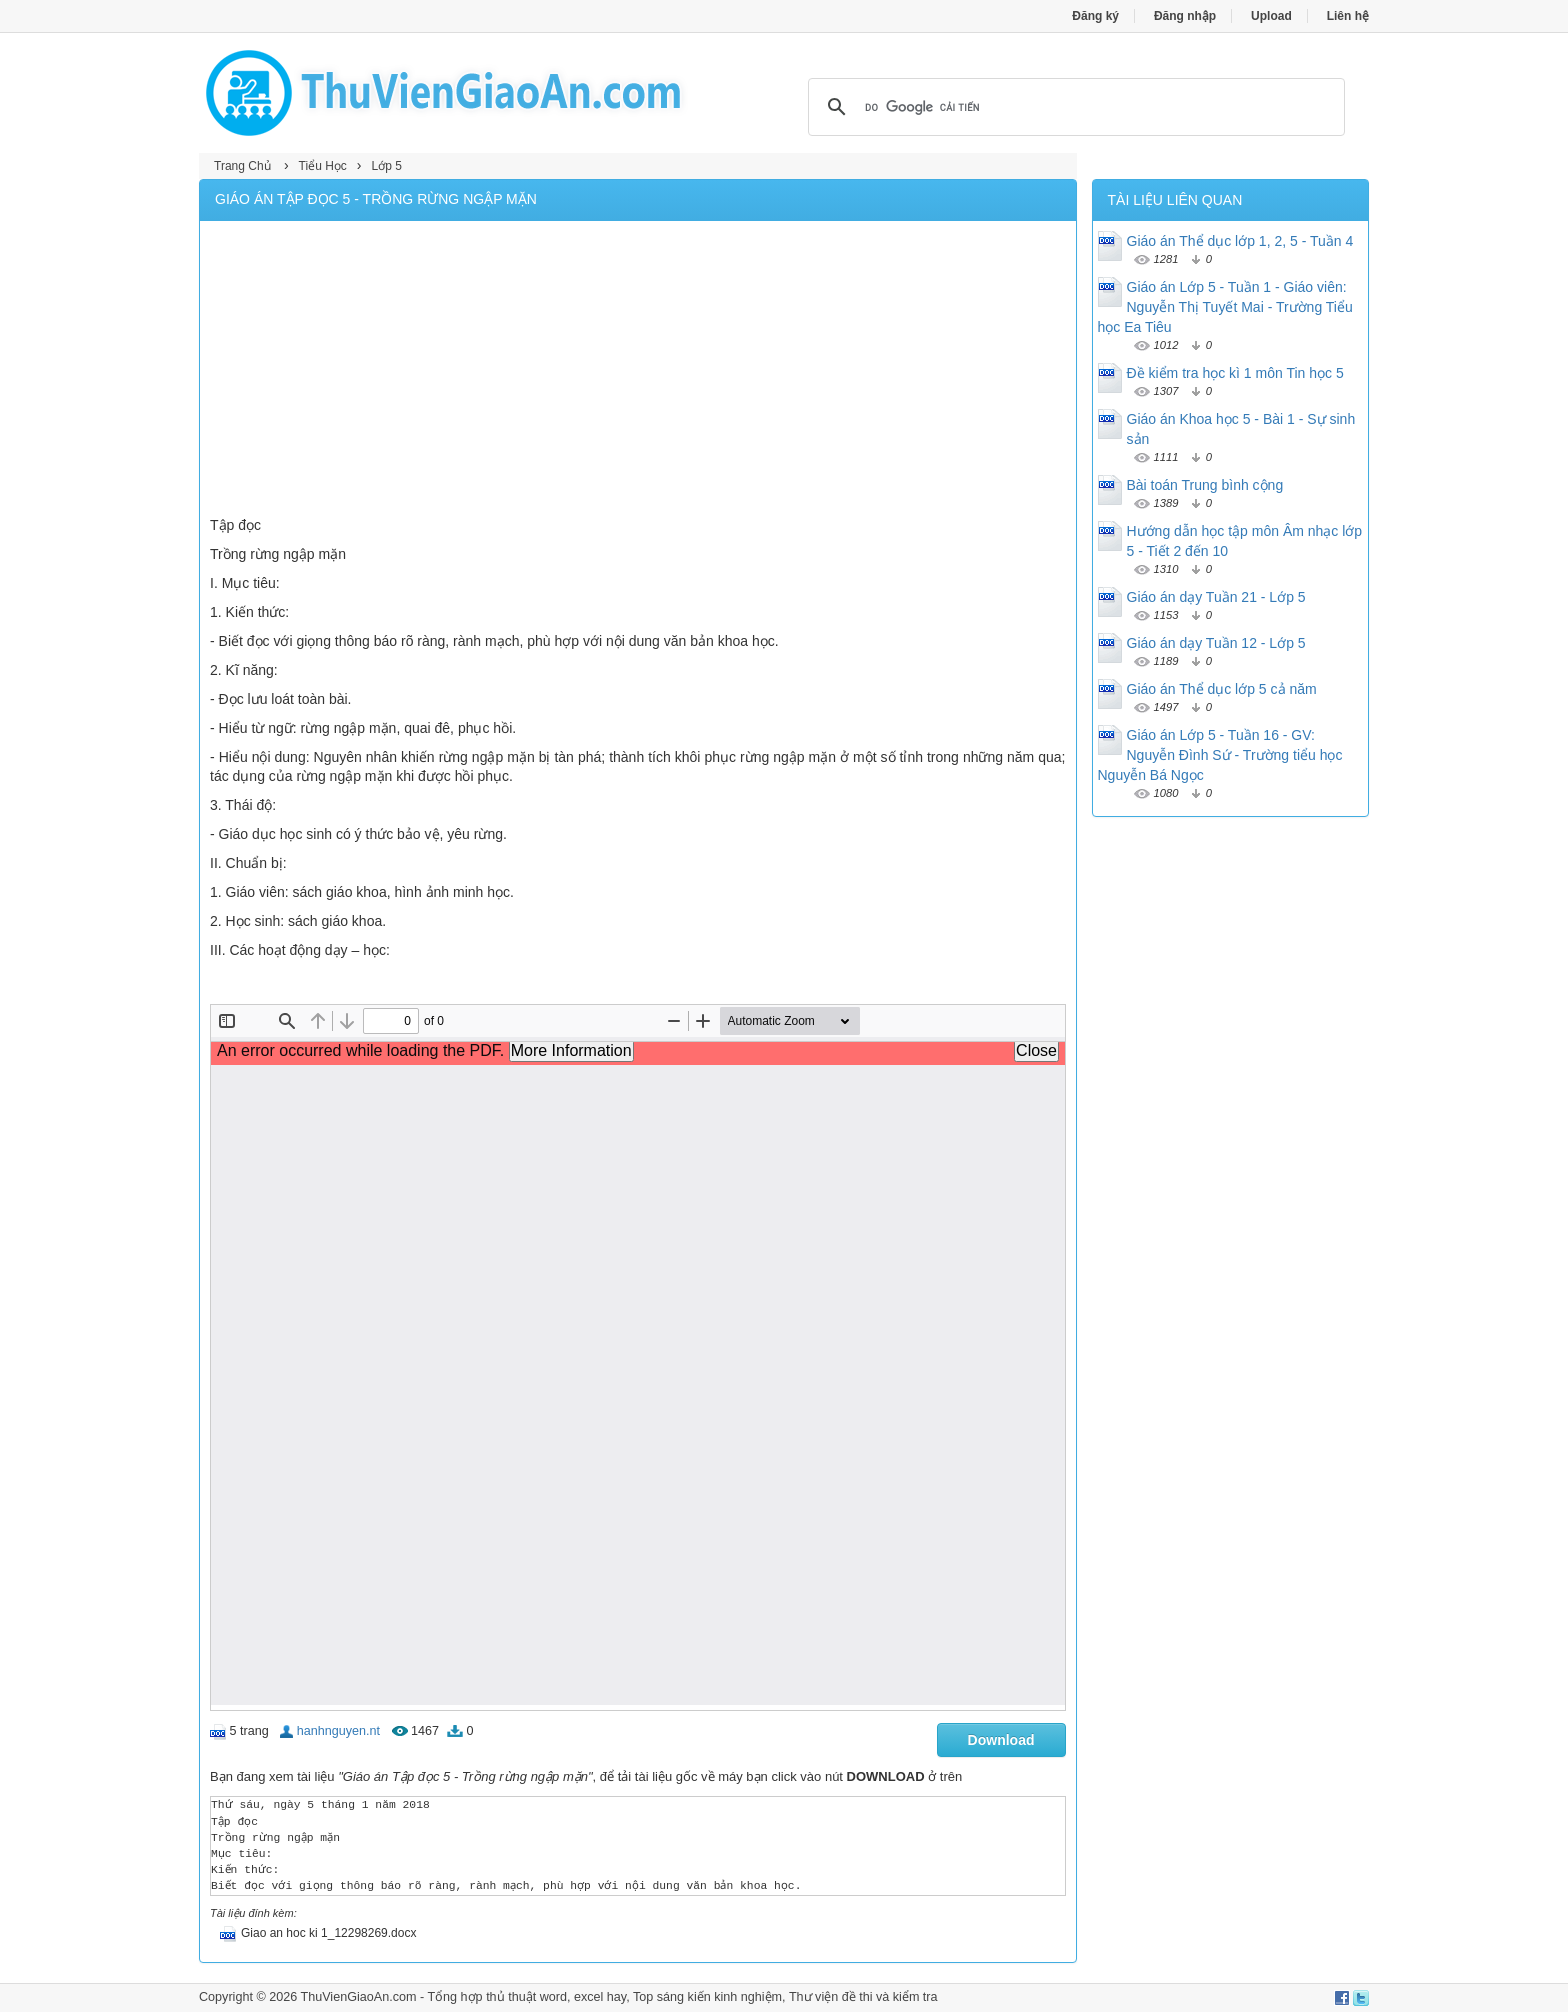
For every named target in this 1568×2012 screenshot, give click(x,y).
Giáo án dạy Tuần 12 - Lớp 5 (1216, 643)
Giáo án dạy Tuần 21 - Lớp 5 (1216, 597)
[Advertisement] (638, 371)
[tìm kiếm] (1073, 107)
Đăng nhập (1185, 16)
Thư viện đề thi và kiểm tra (863, 1997)
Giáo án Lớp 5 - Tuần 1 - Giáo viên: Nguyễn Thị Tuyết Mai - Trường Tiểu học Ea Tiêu (1225, 307)
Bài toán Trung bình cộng (1205, 485)
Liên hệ (1348, 16)
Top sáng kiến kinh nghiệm (707, 1997)
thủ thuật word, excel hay (556, 1997)
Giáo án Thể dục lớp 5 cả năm (1222, 689)
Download (1001, 1740)
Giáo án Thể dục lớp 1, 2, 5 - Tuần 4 (1240, 241)
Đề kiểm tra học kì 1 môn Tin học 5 (1235, 373)
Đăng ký (1095, 16)
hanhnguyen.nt (338, 1731)
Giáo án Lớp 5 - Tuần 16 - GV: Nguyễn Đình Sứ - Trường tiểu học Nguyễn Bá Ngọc (1220, 755)
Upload (1271, 16)
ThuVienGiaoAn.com (358, 1997)
